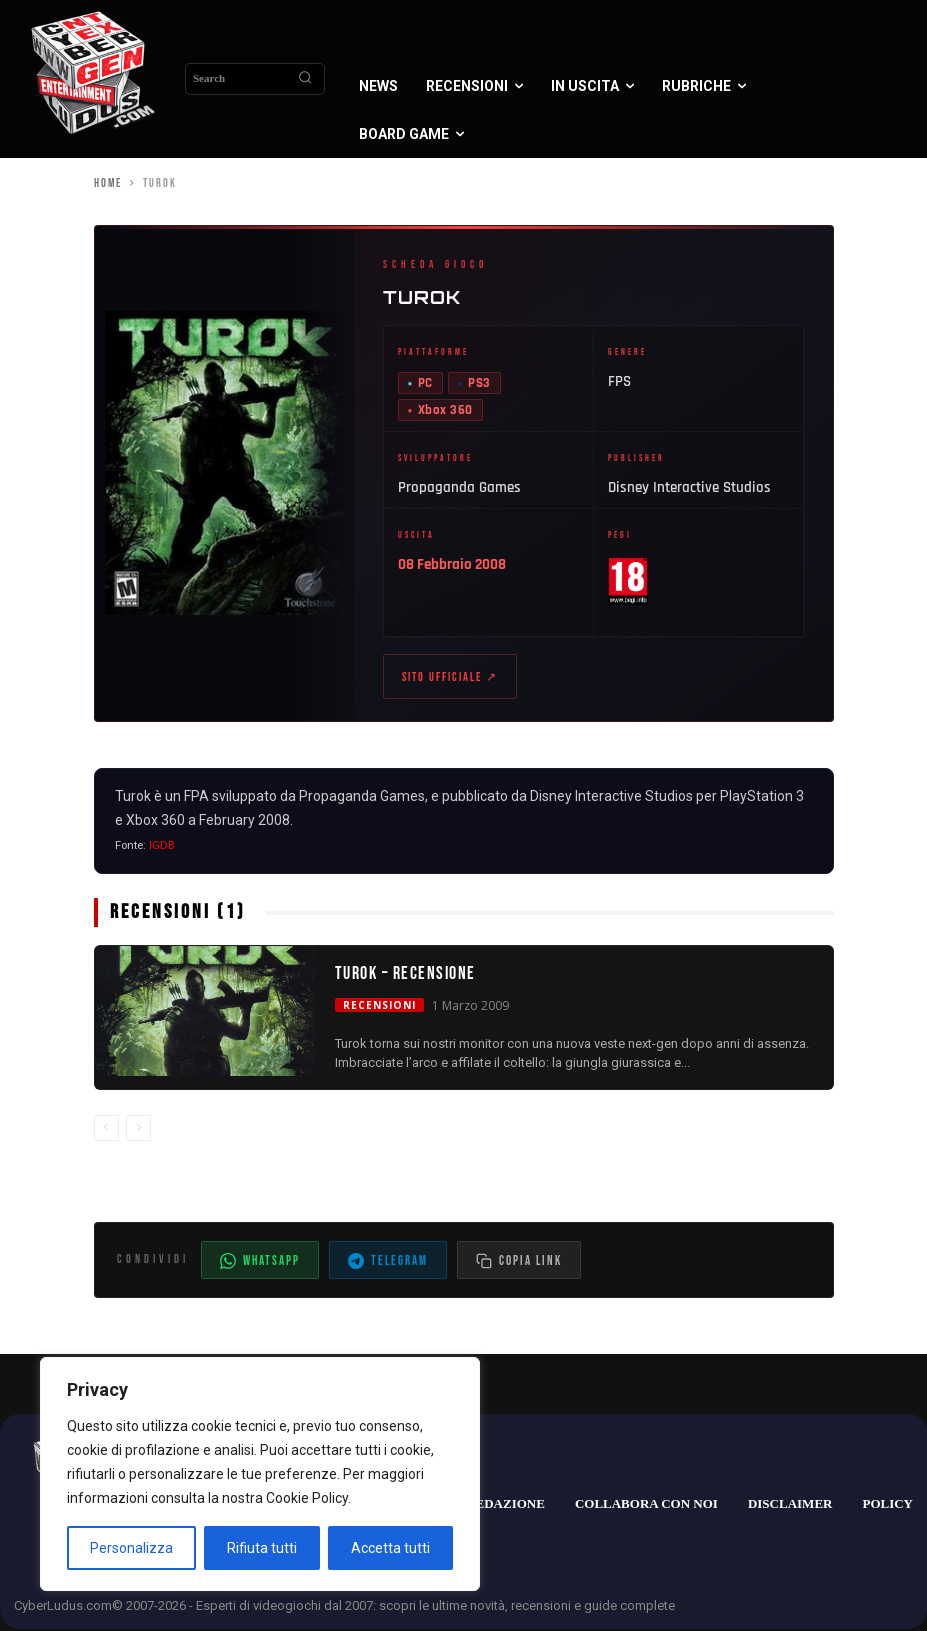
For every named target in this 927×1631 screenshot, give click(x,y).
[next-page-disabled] (138, 1128)
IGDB (162, 846)
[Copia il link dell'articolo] (519, 1262)
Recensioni (379, 1005)
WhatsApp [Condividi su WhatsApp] (260, 1263)
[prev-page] (106, 1128)
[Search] (305, 79)
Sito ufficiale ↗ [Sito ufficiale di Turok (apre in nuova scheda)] (450, 677)
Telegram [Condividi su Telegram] (388, 1263)
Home (108, 183)
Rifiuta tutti (262, 1548)
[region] (260, 1474)
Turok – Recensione (405, 974)
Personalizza (131, 1548)
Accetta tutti (390, 1548)
